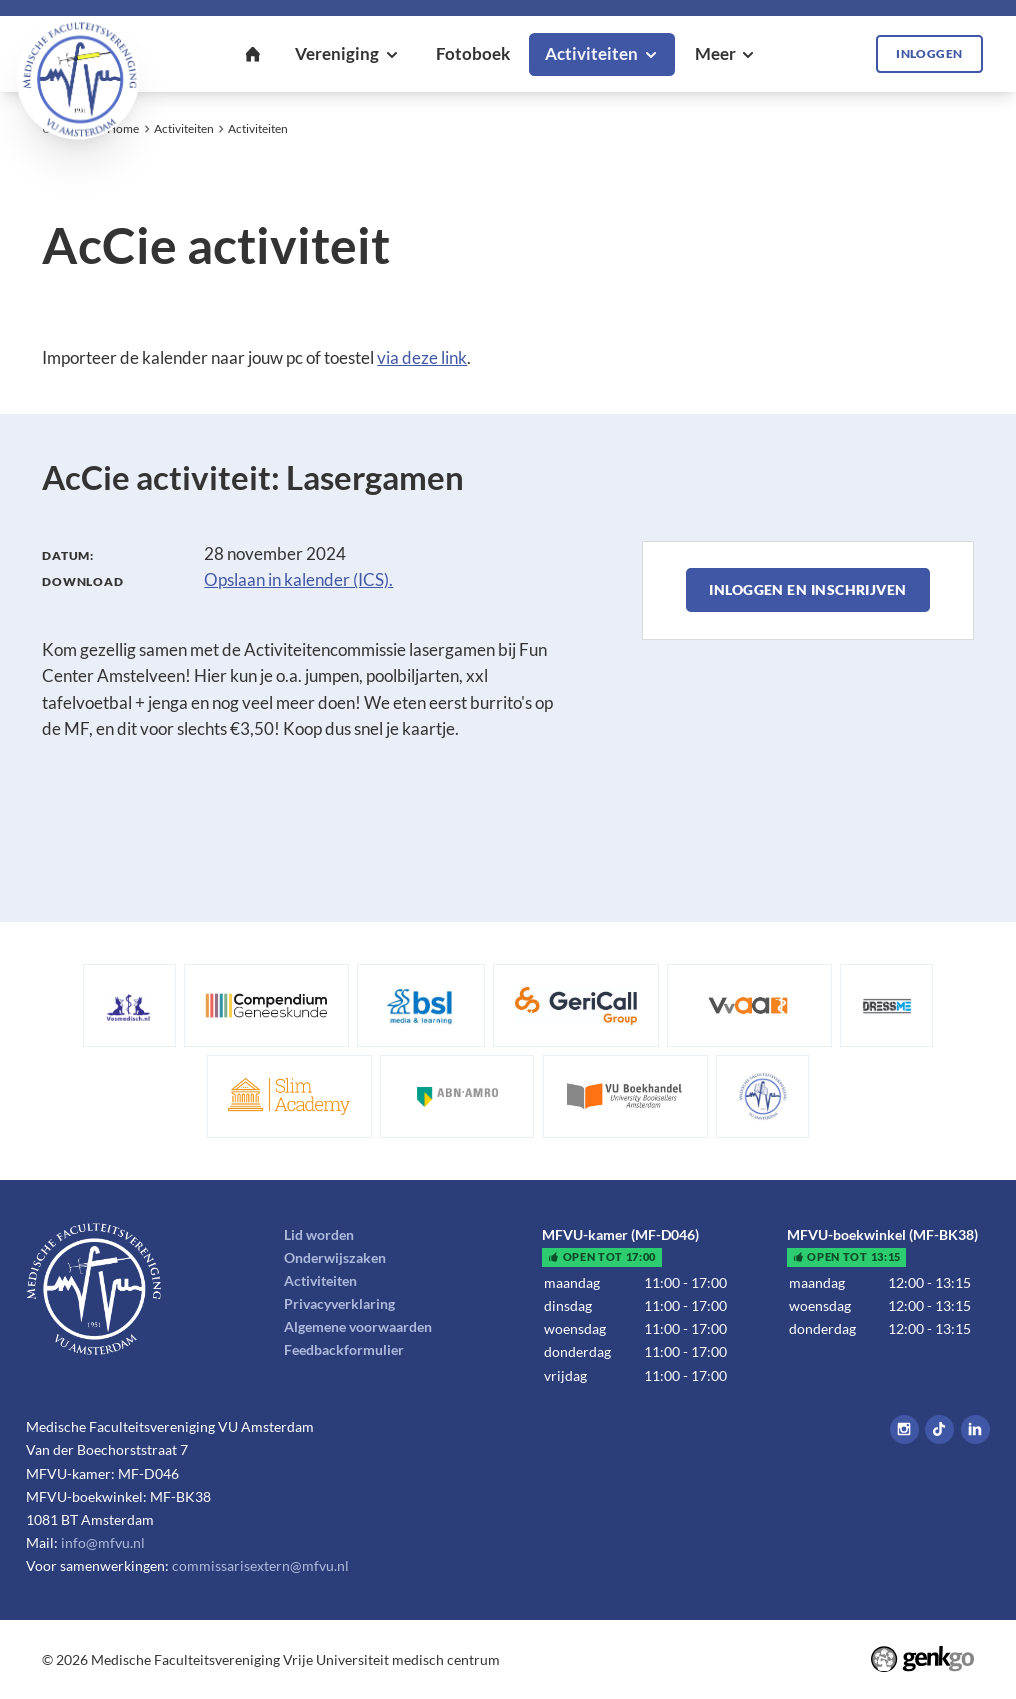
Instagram (904, 1429)
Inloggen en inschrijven (807, 589)
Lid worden (319, 1234)
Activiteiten (184, 128)
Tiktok (939, 1429)
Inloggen (929, 53)
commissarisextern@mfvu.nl (260, 1565)
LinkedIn (975, 1429)
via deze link (422, 358)
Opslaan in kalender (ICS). (298, 580)
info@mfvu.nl (103, 1542)
